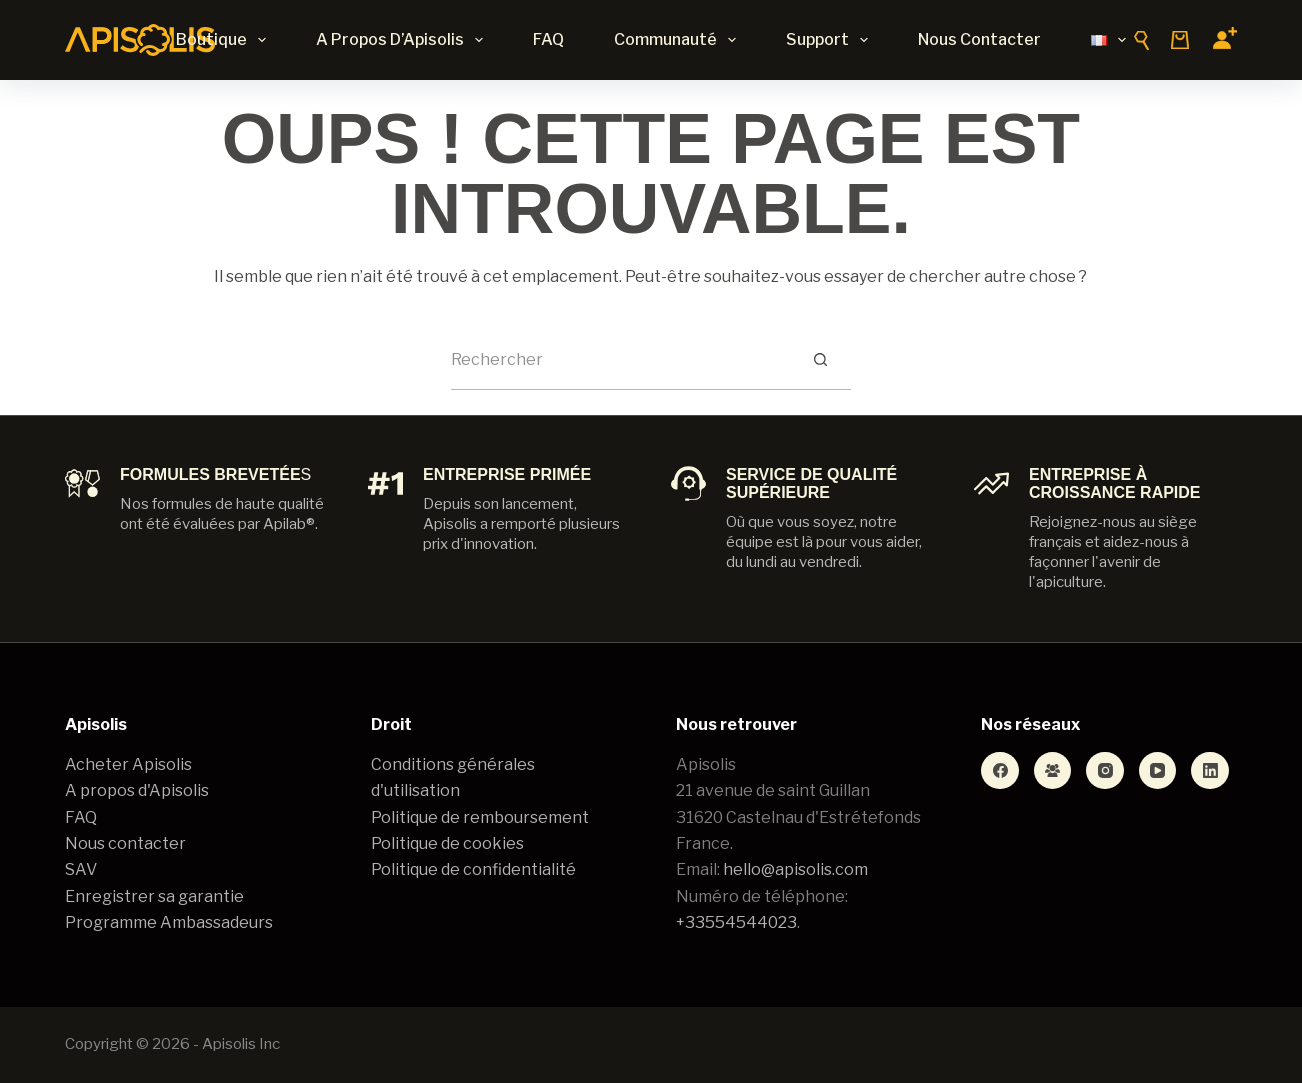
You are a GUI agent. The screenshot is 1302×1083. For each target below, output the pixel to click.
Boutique (225, 40)
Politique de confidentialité (473, 869)
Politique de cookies (447, 843)
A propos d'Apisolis (137, 790)
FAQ (548, 39)
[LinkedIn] (1210, 771)
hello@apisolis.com (795, 869)
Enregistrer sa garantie (154, 896)
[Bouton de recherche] (821, 360)
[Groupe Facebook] (1053, 771)
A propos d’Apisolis (403, 40)
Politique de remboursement (480, 817)
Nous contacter (979, 39)
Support (831, 40)
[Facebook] (1000, 771)
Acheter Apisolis (128, 764)
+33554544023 (736, 922)
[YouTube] (1158, 771)
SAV (81, 869)
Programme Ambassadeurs (169, 922)
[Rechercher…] (621, 360)
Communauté (679, 40)
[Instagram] (1105, 771)
